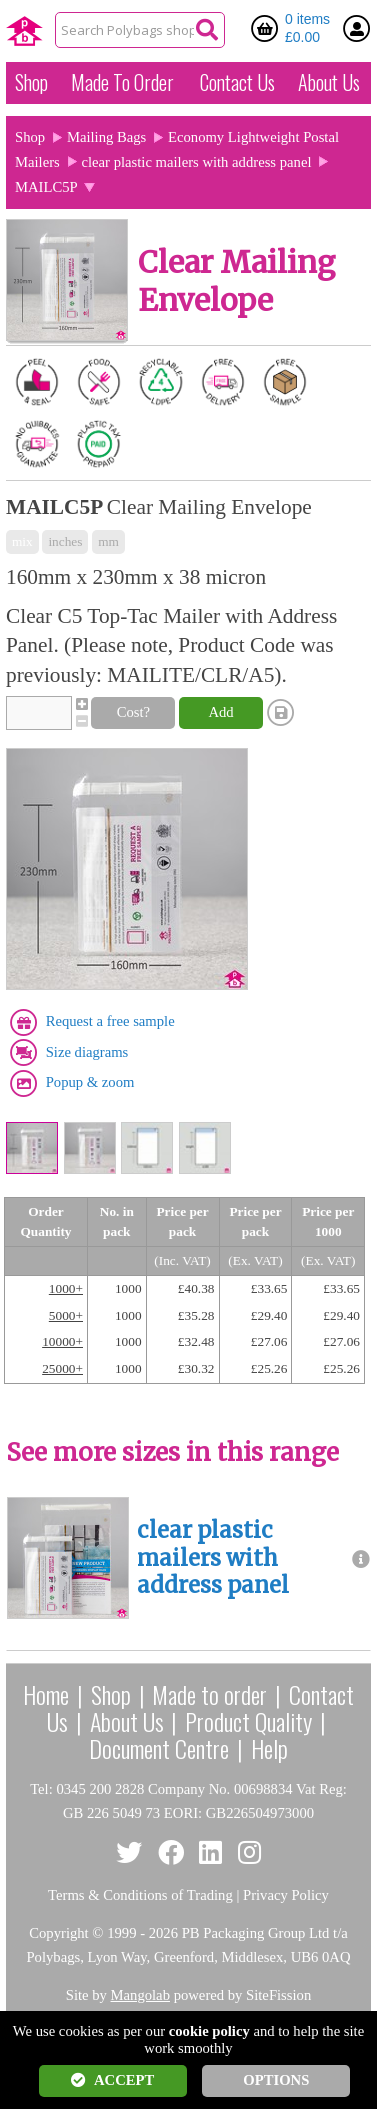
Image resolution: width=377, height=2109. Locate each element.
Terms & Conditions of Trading (140, 1895)
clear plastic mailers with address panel (197, 162)
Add (220, 712)
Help (269, 1748)
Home (46, 1694)
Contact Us (237, 82)
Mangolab (140, 1995)
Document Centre (159, 1748)
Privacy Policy (286, 1895)
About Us (329, 82)
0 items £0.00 (307, 28)
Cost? (133, 712)
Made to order (209, 1694)
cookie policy (209, 2031)
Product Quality (248, 1721)
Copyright (58, 1933)
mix (22, 541)
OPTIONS (276, 2080)
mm (108, 541)
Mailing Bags (106, 137)
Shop (31, 82)
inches (65, 541)
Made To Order (122, 82)
